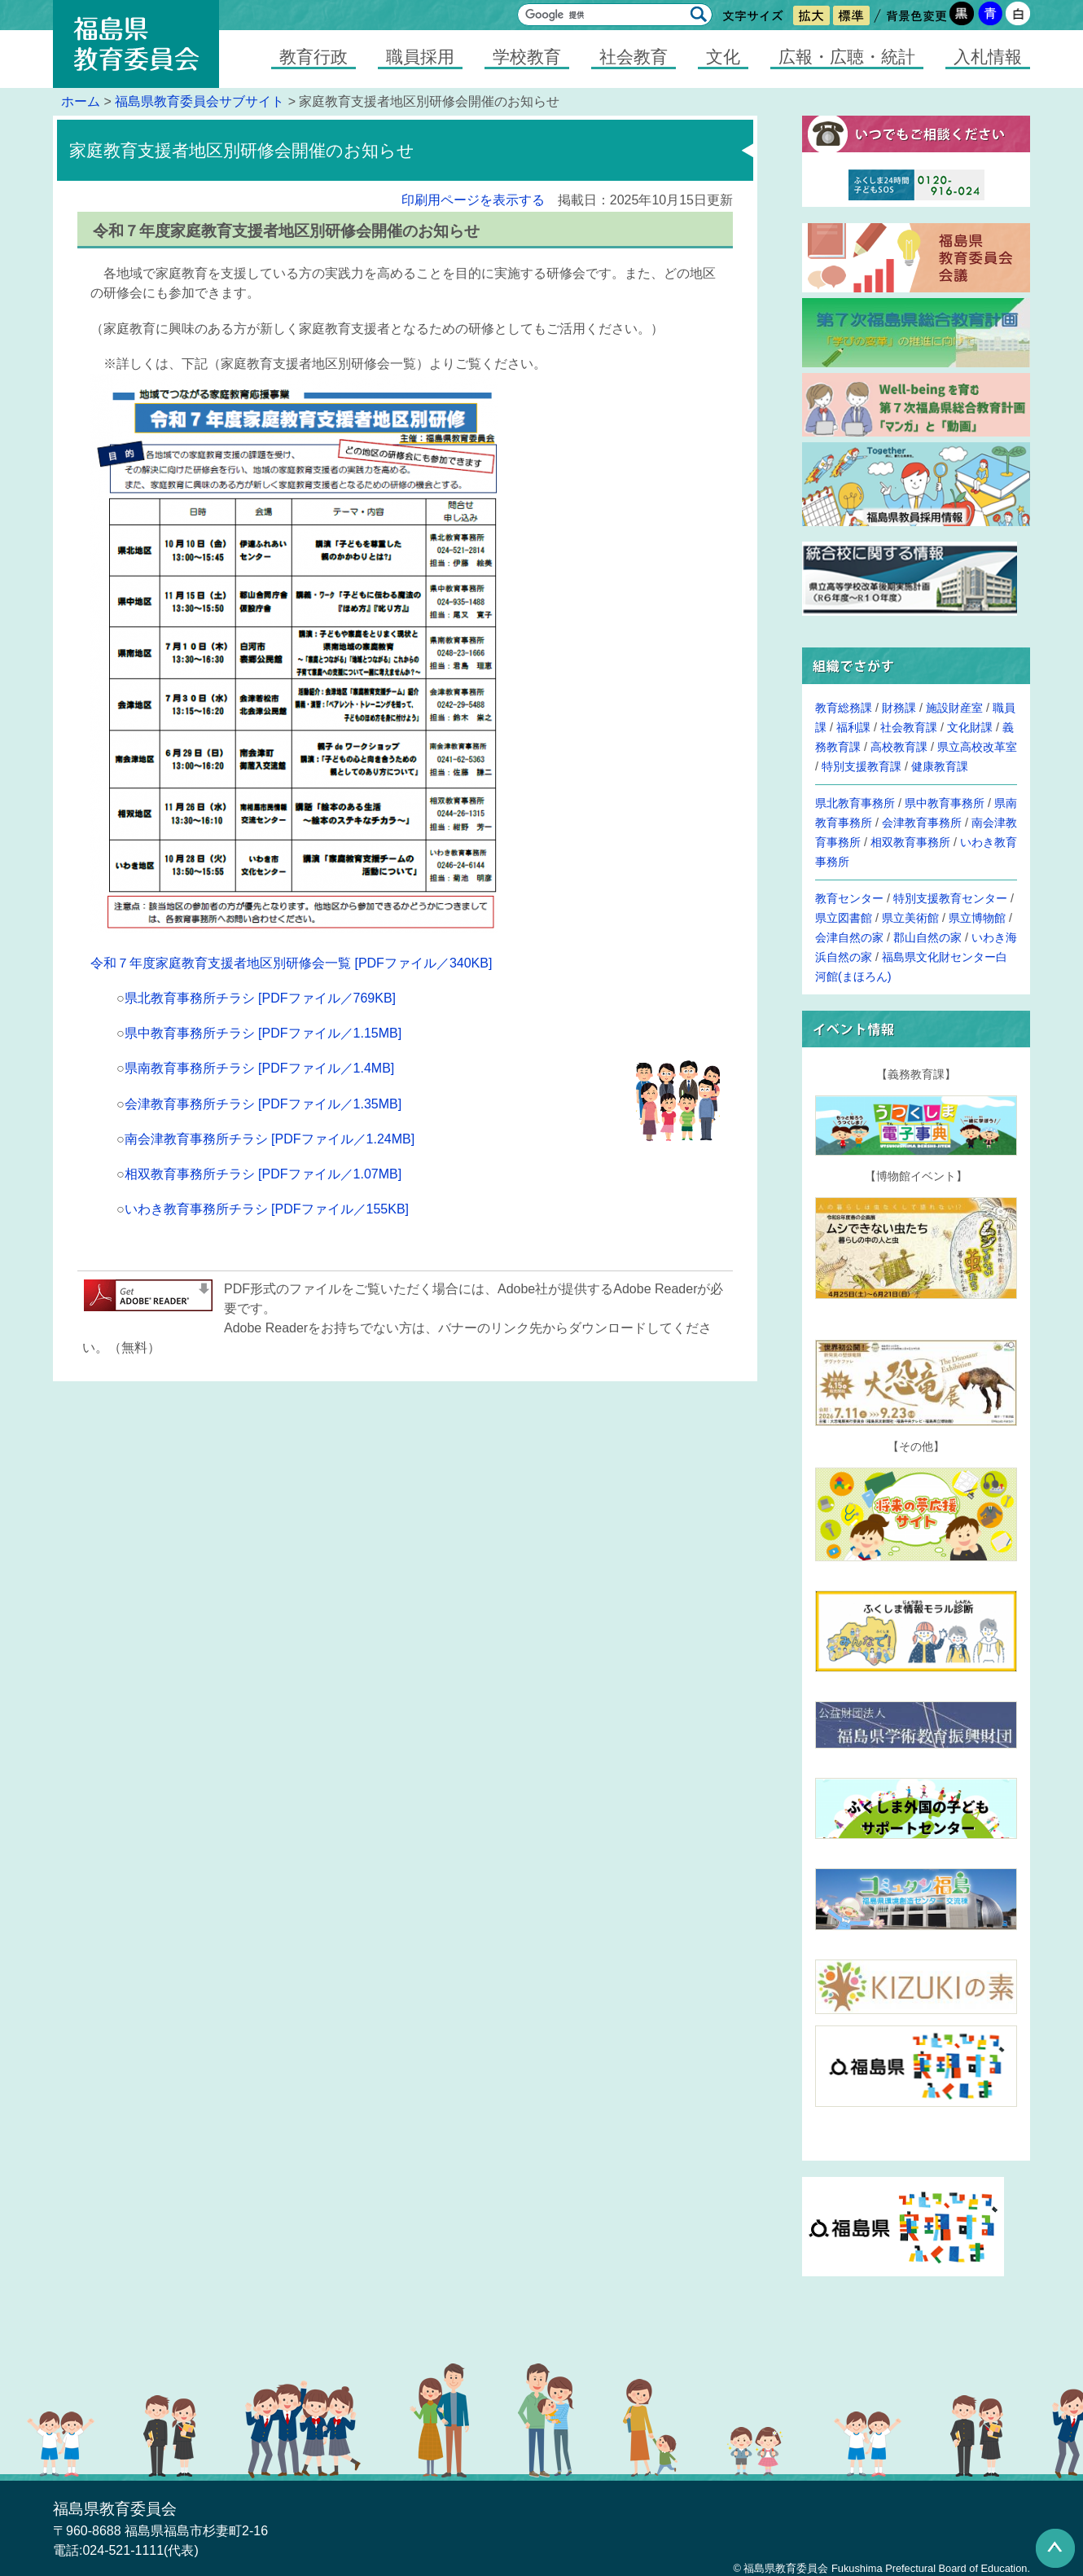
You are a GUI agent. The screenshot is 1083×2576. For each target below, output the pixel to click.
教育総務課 (843, 707)
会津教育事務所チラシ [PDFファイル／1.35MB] (263, 1104)
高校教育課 (898, 746)
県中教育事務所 (944, 803)
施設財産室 (954, 707)
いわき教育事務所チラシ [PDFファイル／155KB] (267, 1209)
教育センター (849, 898)
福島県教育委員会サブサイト (199, 101)
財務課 (899, 707)
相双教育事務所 (910, 842)
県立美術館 (910, 917)
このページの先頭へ (1055, 2548)
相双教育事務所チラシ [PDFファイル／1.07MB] (263, 1174)
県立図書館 (843, 917)
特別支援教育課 (861, 766)
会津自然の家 (849, 937)
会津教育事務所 (922, 822)
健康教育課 (939, 766)
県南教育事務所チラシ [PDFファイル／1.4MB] (260, 1068)
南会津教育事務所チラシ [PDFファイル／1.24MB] (269, 1139)
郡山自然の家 (927, 937)
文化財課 (970, 727)
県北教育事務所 (855, 803)
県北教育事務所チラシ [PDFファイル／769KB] (260, 998)
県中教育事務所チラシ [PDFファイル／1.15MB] (263, 1033)
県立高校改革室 (977, 746)
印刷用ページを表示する (473, 200)
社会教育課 (908, 727)
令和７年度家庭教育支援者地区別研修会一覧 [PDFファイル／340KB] (291, 963)
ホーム (80, 101)
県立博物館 (977, 917)
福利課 (853, 727)
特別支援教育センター (950, 898)
